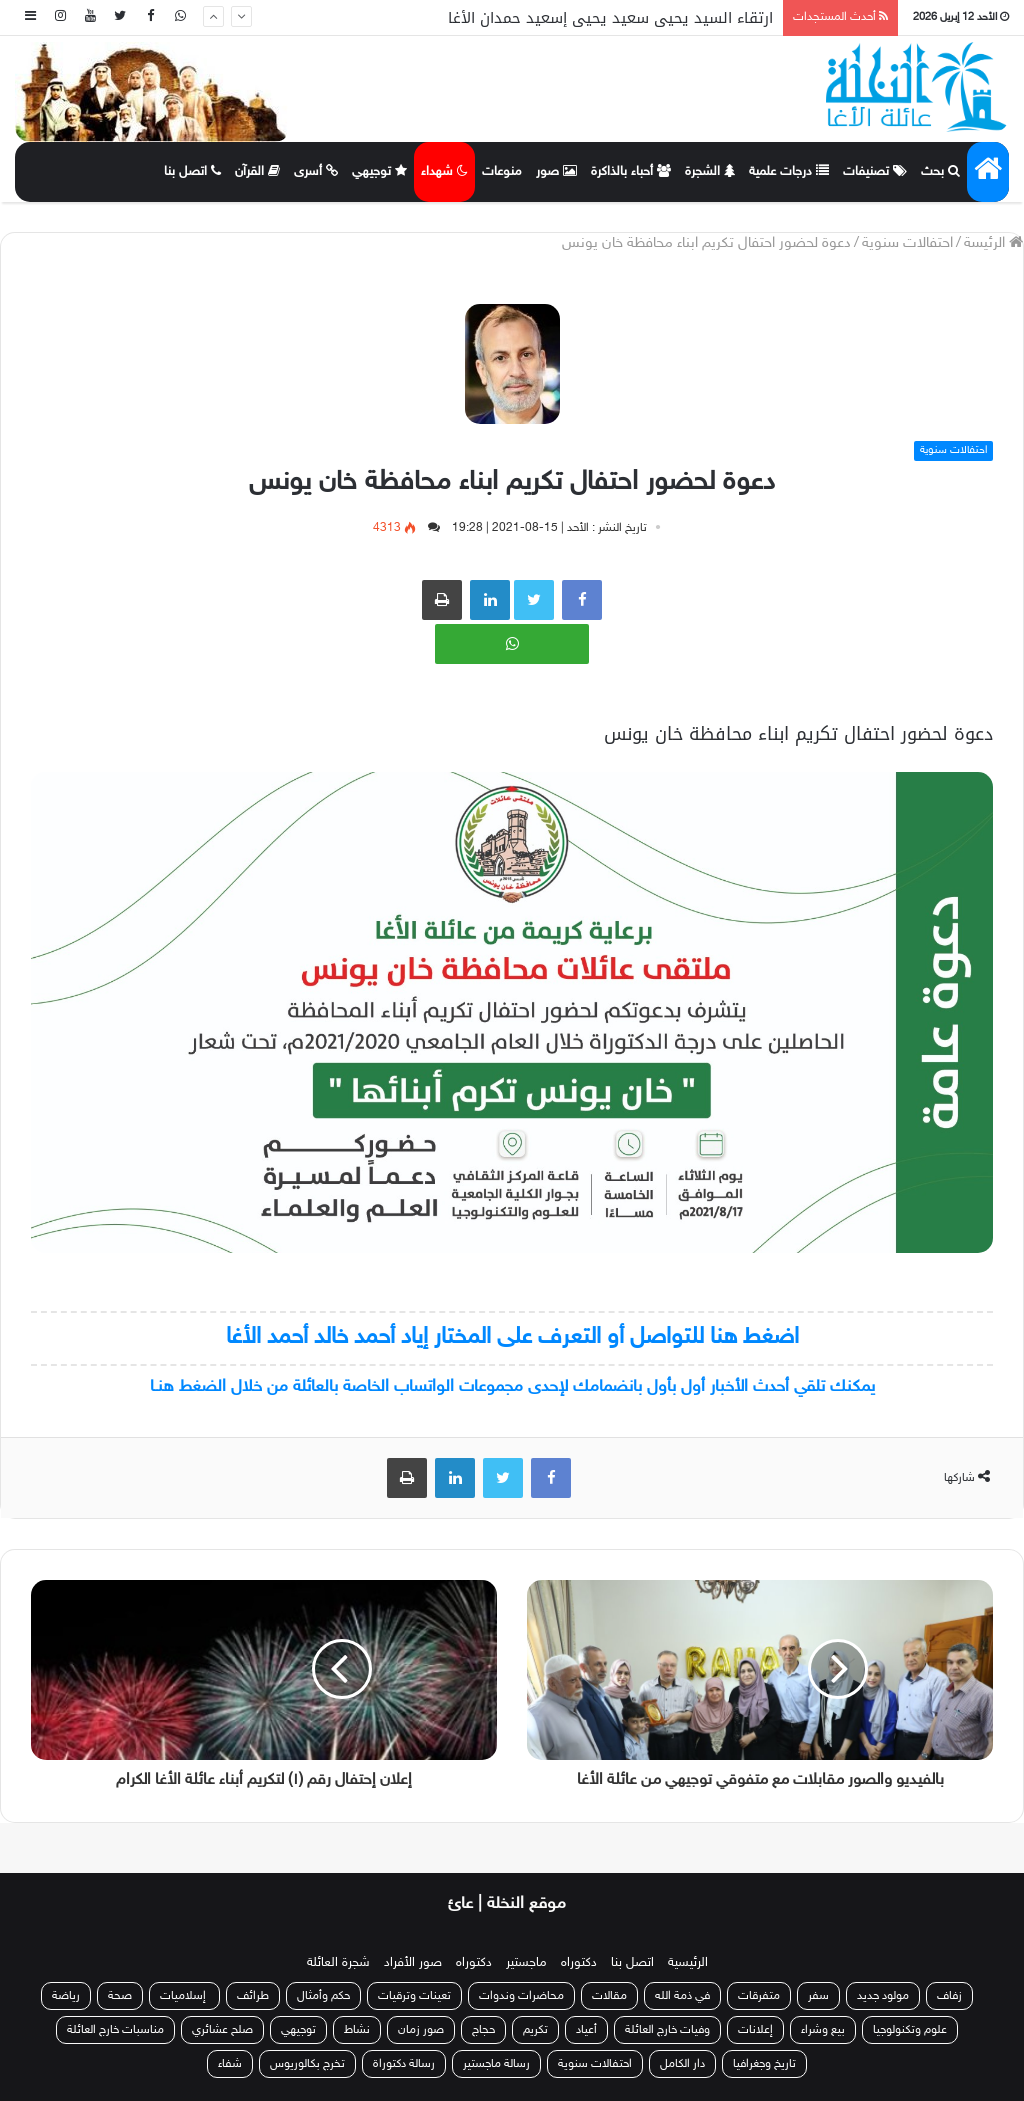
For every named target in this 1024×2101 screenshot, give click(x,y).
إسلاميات (184, 1996)
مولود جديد (883, 1996)
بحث (940, 172)
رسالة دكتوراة (404, 2064)
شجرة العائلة (338, 1963)
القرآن (257, 172)
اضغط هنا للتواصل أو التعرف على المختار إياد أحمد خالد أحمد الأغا (512, 1337)
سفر (818, 1996)
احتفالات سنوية (907, 243)
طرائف (253, 1996)
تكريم (535, 2030)
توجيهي (379, 172)
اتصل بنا (192, 172)
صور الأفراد (413, 1963)
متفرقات (759, 1996)
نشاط (357, 2030)
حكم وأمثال (323, 1996)
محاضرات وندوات (521, 1996)
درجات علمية (789, 172)
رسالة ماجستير (496, 2064)
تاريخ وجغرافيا (764, 2064)
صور (556, 172)
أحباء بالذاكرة (631, 172)
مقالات (609, 1996)
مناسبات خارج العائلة (115, 2030)
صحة (120, 1996)
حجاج (483, 2030)
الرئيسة (993, 243)
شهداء (444, 172)
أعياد (586, 2030)
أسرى (316, 172)
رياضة (66, 1996)
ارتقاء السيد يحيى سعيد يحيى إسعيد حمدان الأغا (610, 18)
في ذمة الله (682, 1996)
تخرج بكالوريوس (307, 2064)
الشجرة (710, 172)
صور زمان (421, 2030)
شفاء (230, 2064)
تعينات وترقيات (414, 1996)
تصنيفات (875, 172)
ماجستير (526, 1963)
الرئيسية (688, 1963)
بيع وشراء (823, 2030)
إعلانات (755, 2030)
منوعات (502, 172)
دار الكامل (682, 2064)
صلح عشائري (222, 2030)
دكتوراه (579, 1963)
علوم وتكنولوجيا (910, 2030)
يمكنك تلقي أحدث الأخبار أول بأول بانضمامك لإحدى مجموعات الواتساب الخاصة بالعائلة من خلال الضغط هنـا (512, 1387)
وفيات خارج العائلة (667, 2030)
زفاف (949, 1996)
